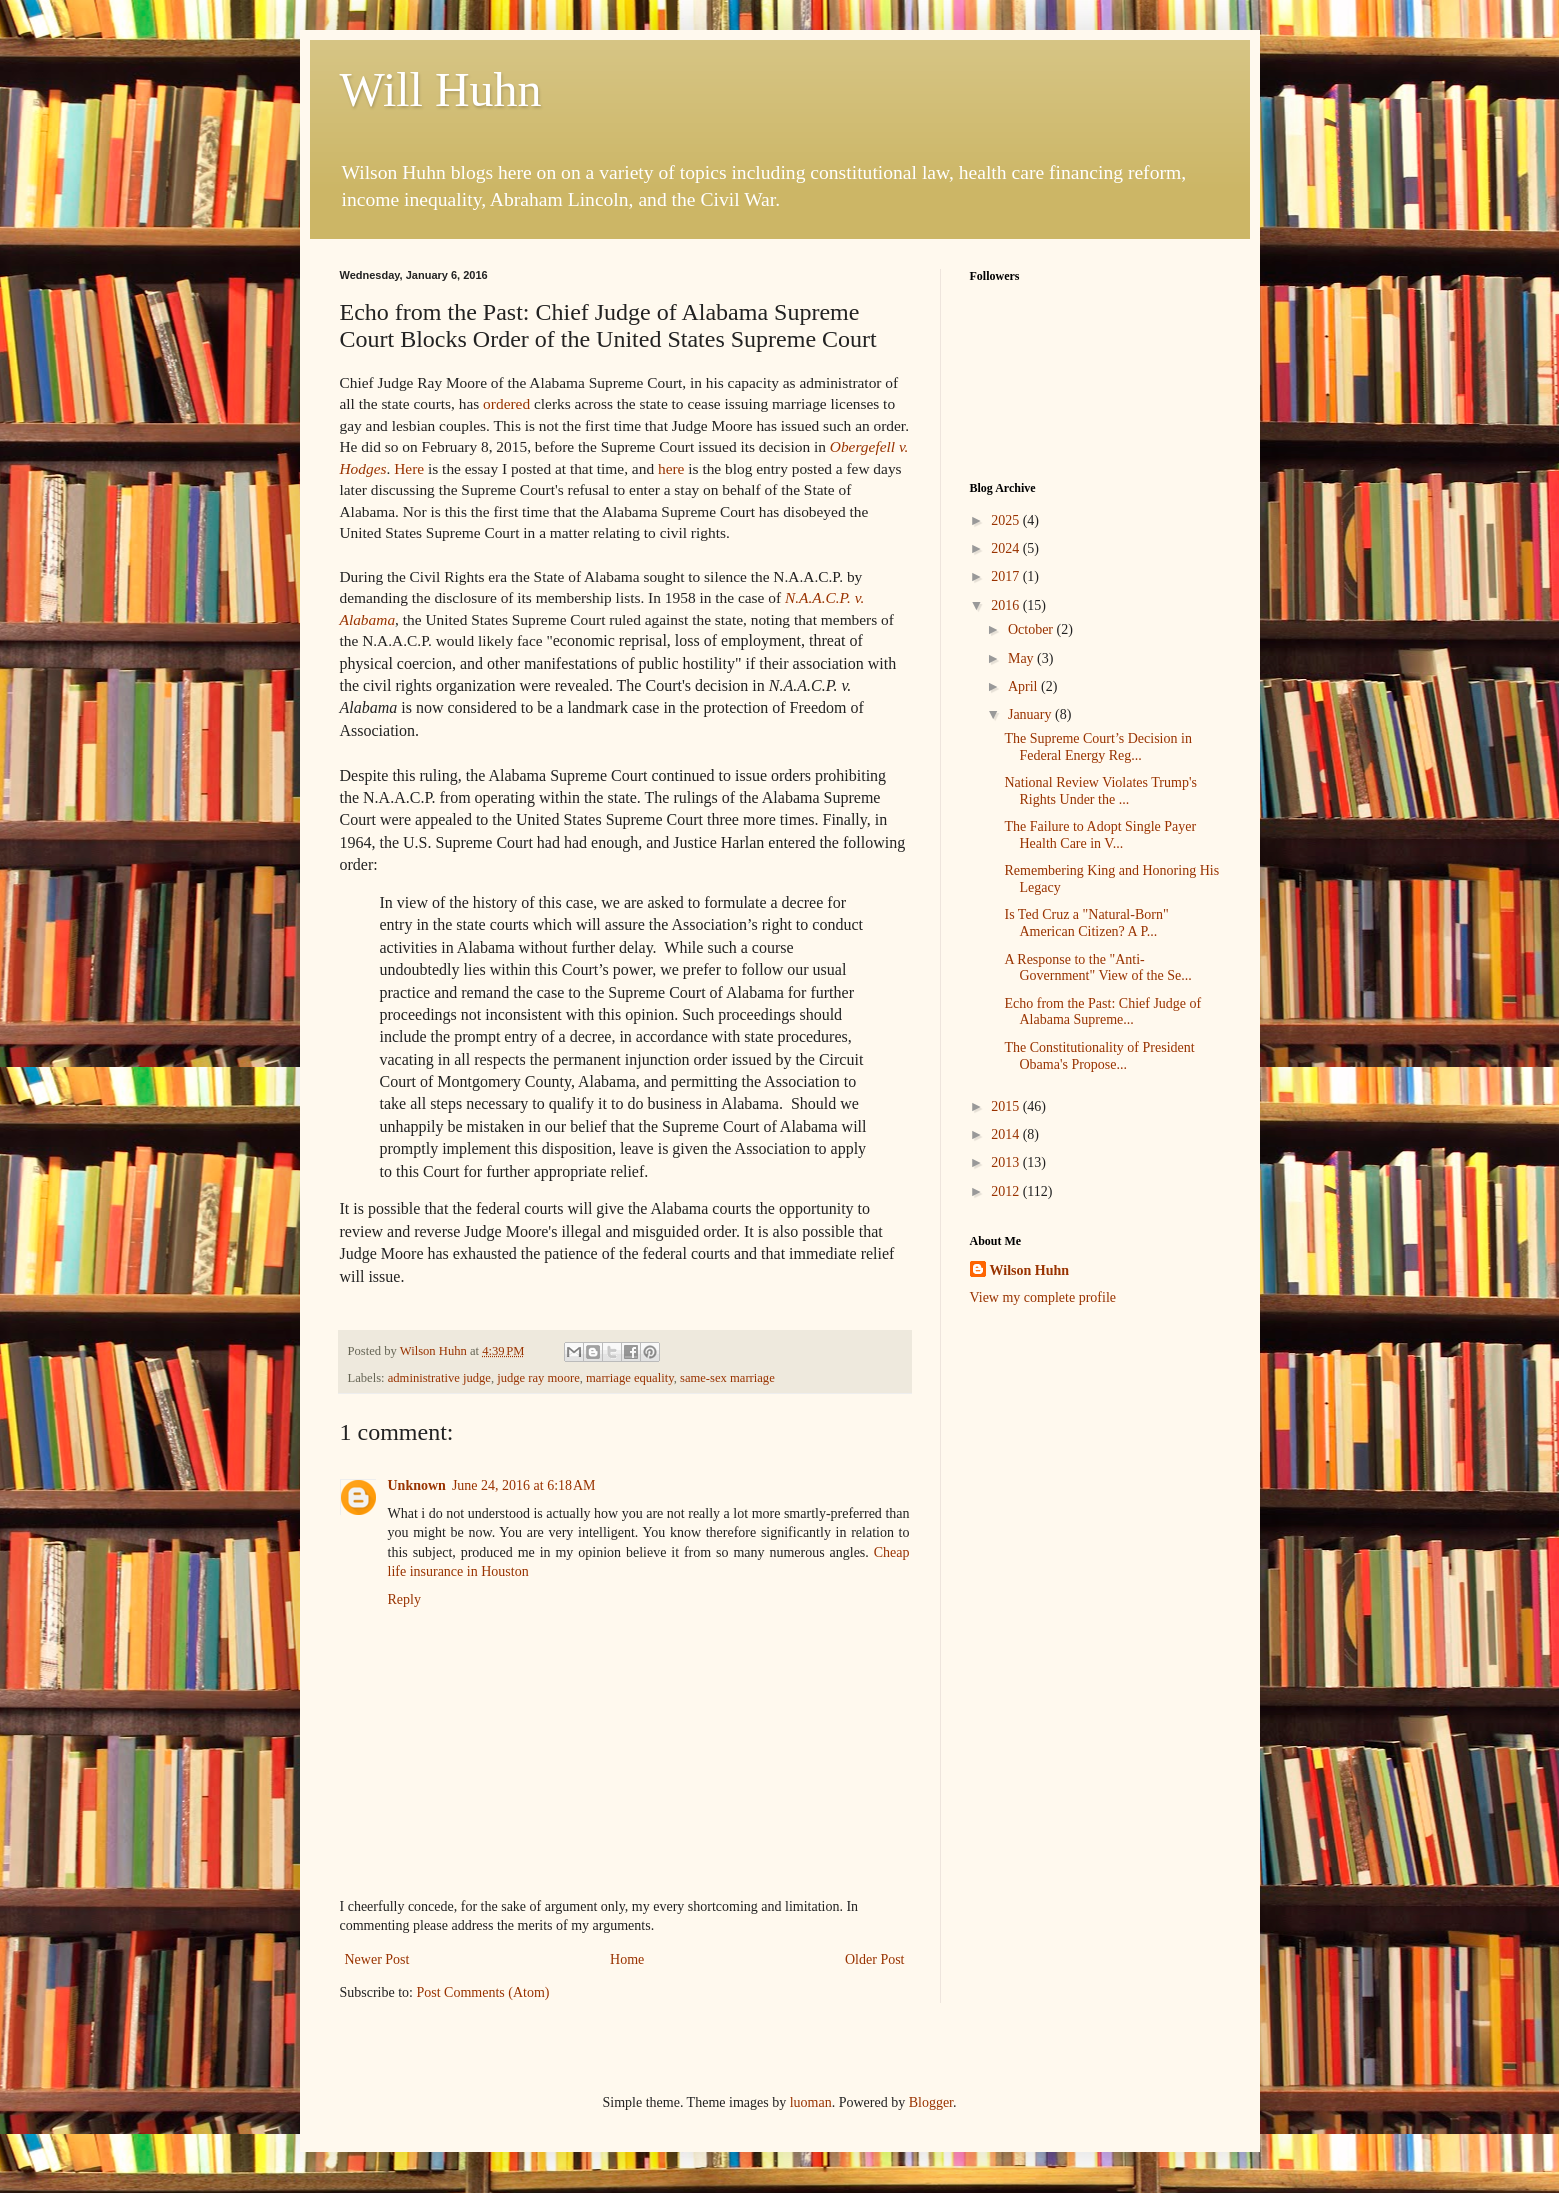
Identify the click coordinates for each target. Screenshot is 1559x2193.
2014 (1007, 1134)
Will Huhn (441, 89)
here (671, 468)
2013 (1007, 1162)
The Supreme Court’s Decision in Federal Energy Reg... (1097, 747)
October (1032, 629)
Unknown (417, 1485)
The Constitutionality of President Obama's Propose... (1099, 1056)
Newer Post (377, 1959)
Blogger (931, 2102)
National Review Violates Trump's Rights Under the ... (1100, 791)
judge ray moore (538, 1378)
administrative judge (439, 1378)
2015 (1007, 1106)
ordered (506, 403)
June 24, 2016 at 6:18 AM (524, 1485)
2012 (1007, 1191)
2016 (1007, 605)
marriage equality (630, 1378)
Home (627, 1959)
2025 (1007, 520)
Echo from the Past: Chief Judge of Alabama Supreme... (1102, 1012)
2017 (1007, 576)
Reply (404, 1599)
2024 (1007, 548)
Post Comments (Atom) (483, 1992)
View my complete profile (1043, 1297)
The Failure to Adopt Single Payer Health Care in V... (1100, 835)
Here (409, 468)
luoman (811, 2102)
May (1022, 658)
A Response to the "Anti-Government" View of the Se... (1097, 968)
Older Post (875, 1959)
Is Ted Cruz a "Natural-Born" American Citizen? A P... (1086, 923)
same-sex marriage (727, 1378)
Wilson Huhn (1030, 1270)
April (1024, 686)
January (1031, 714)
